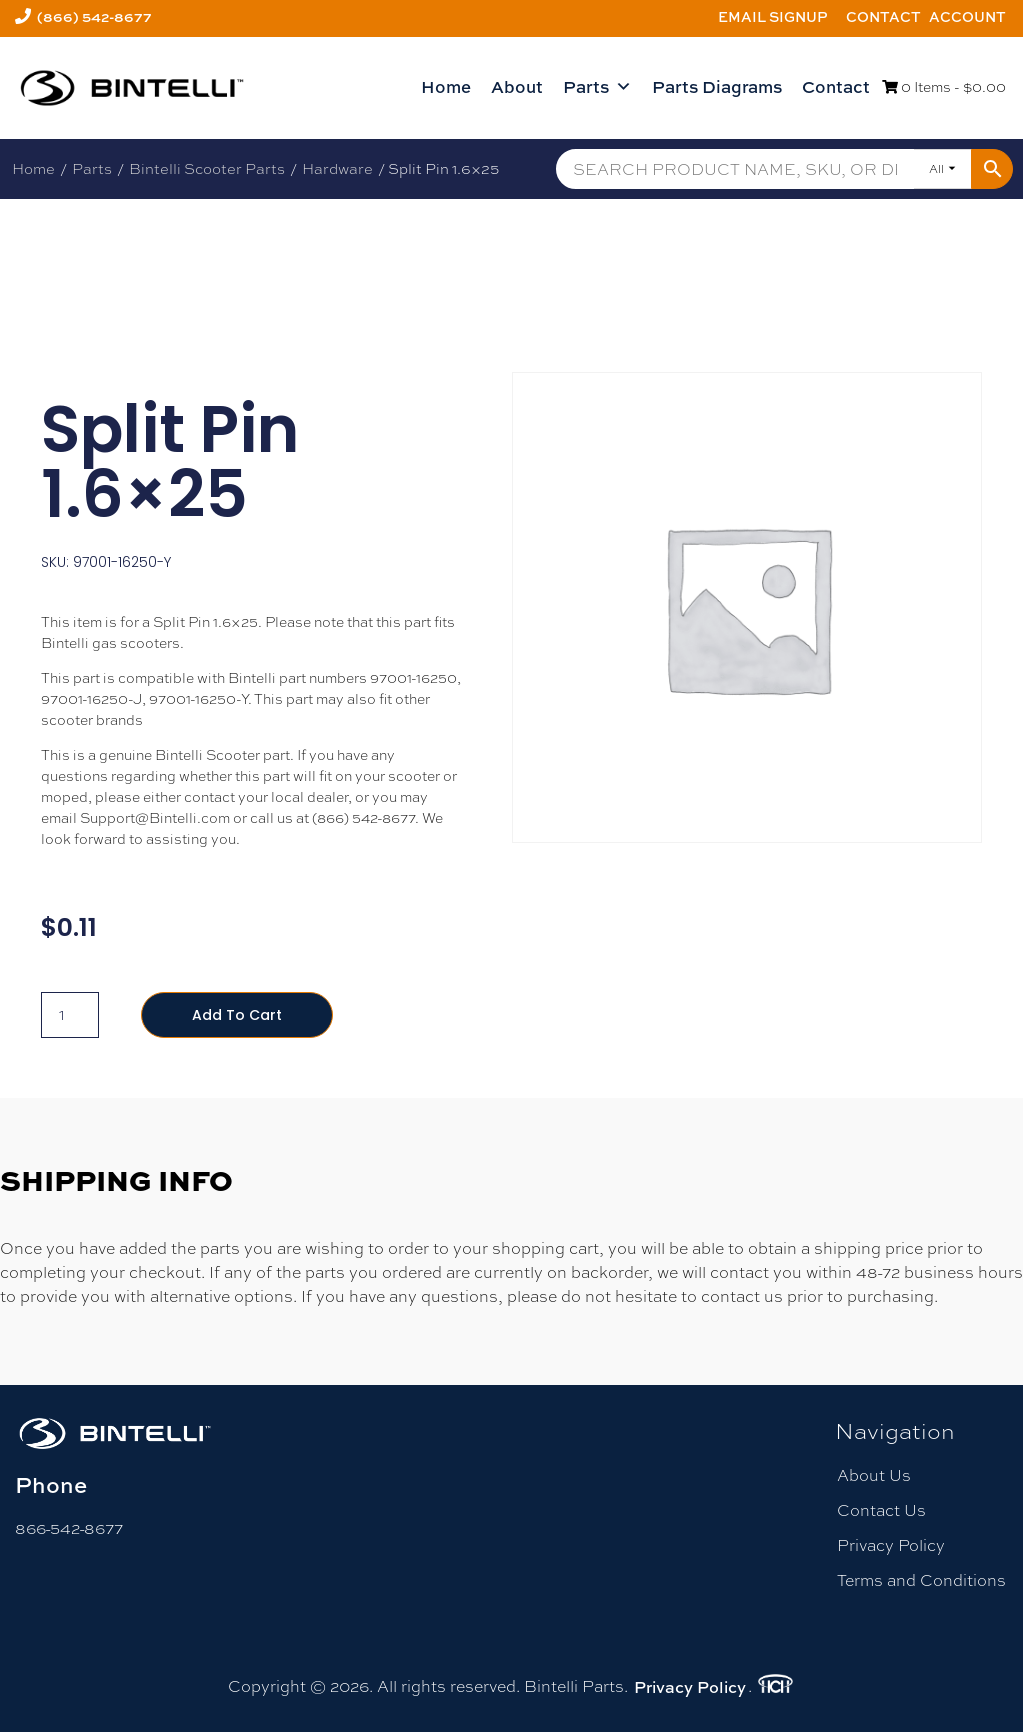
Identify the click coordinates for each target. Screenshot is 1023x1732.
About (517, 86)
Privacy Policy (891, 1545)
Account (967, 16)
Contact (883, 16)
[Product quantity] (70, 1015)
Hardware (337, 168)
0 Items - (944, 87)
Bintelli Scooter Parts (207, 168)
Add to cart (237, 1015)
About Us (874, 1475)
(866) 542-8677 (94, 16)
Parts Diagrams (717, 86)
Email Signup (773, 16)
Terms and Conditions (921, 1580)
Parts (597, 87)
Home (446, 86)
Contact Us (881, 1510)
